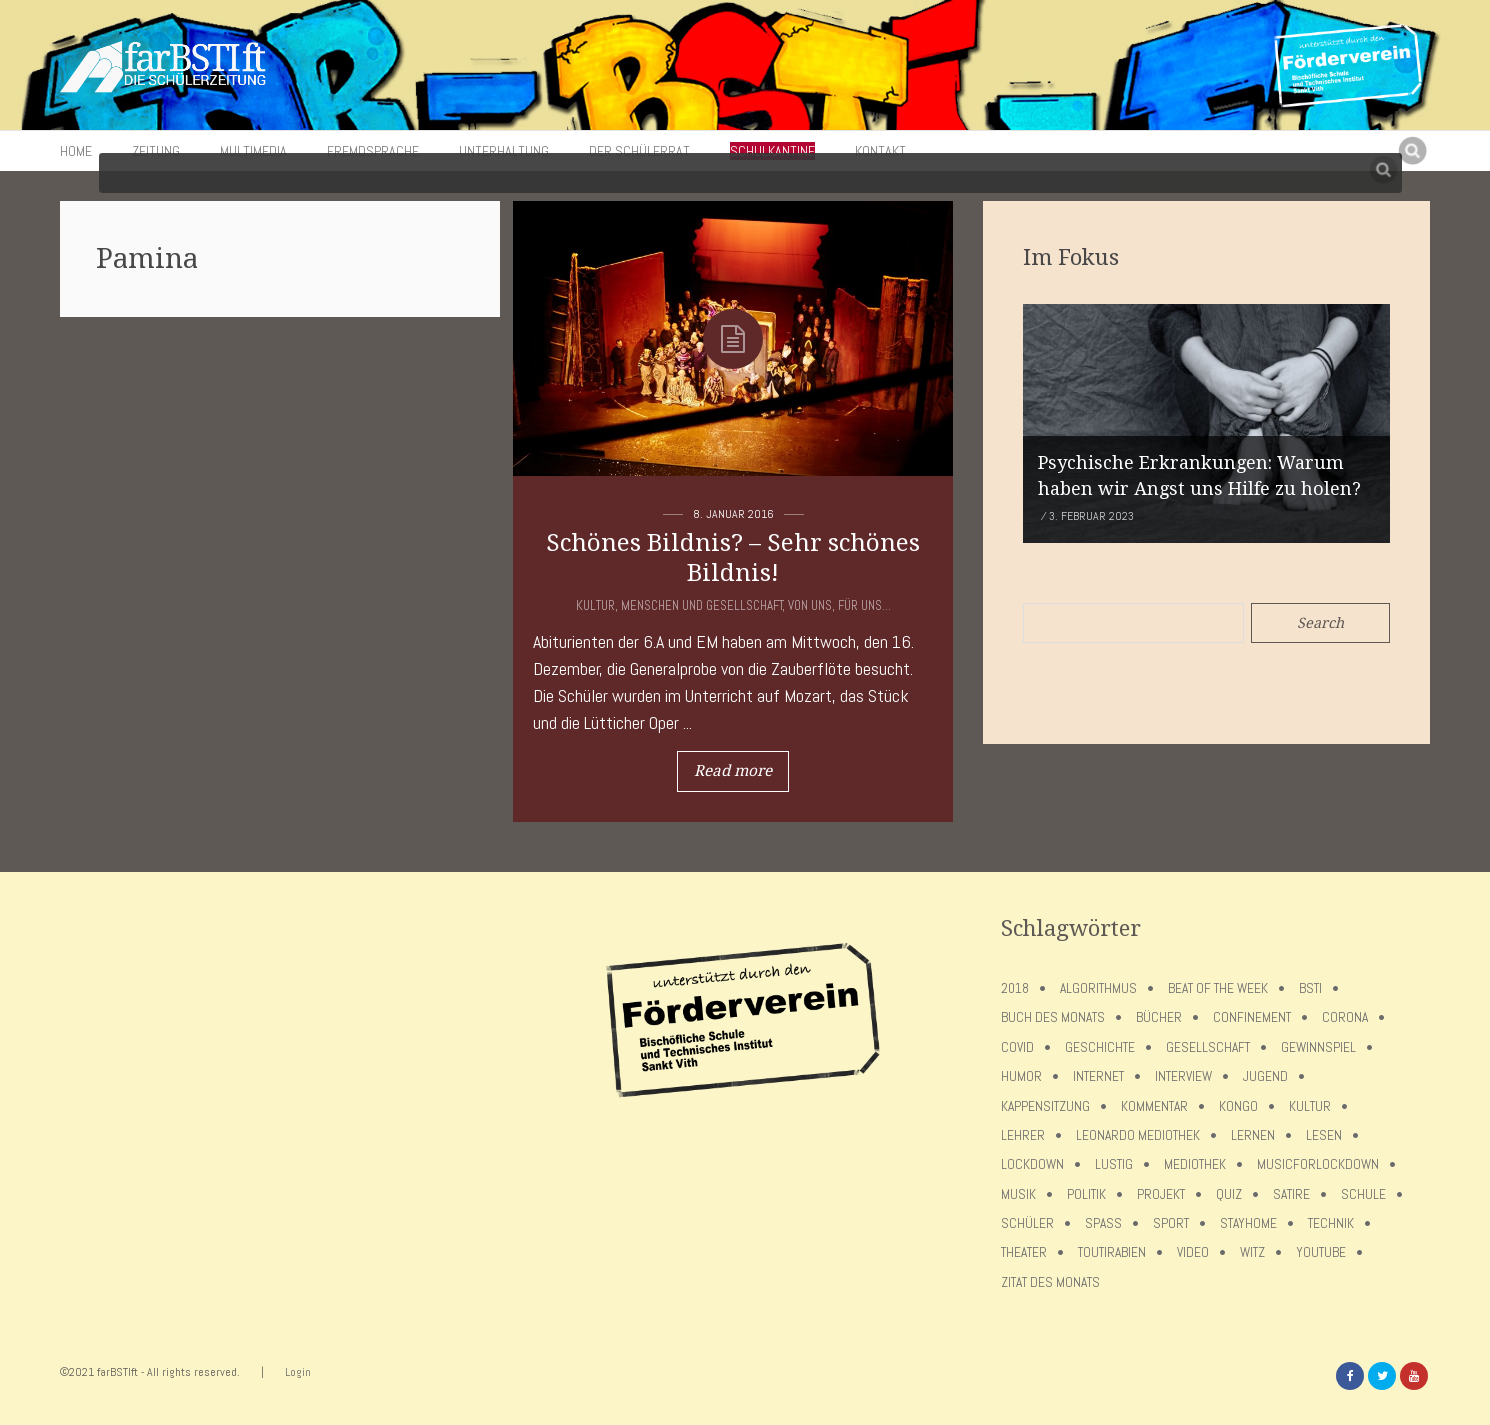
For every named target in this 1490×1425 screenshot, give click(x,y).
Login (298, 1372)
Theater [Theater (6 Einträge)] (1024, 1252)
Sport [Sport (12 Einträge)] (1171, 1223)
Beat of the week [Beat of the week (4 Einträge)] (1218, 988)
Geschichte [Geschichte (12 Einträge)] (1100, 1047)
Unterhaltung (504, 151)
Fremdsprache (373, 151)
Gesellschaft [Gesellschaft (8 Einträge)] (1208, 1047)
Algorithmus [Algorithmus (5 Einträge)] (1098, 988)
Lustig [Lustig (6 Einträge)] (1114, 1164)
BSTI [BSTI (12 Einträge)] (1310, 988)
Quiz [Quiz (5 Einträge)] (1229, 1194)
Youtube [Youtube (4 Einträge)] (1321, 1252)
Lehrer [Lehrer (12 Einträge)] (1023, 1135)
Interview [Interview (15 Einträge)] (1183, 1076)
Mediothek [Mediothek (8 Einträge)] (1195, 1164)
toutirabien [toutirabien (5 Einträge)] (1112, 1252)
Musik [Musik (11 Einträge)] (1018, 1194)
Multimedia (253, 151)
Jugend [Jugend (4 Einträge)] (1265, 1076)
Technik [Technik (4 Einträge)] (1331, 1223)
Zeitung (156, 151)
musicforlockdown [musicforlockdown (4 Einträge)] (1318, 1164)
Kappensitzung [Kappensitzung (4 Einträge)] (1045, 1106)
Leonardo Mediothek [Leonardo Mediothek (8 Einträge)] (1138, 1135)
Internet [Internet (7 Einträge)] (1098, 1076)
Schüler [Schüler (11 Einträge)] (1027, 1223)
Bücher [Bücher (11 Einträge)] (1159, 1017)
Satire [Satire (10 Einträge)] (1291, 1194)
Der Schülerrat (639, 151)
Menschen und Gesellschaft (702, 605)
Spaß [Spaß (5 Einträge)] (1103, 1223)
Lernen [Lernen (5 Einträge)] (1253, 1135)
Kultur (595, 605)
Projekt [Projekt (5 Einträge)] (1161, 1194)
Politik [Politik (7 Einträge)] (1086, 1194)
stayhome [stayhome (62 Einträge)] (1248, 1223)
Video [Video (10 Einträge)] (1193, 1252)
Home (76, 151)
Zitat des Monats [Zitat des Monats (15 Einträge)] (1050, 1282)
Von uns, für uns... (839, 605)
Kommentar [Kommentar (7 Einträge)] (1154, 1106)
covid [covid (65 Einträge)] (1017, 1047)
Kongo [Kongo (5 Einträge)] (1238, 1106)
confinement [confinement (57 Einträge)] (1252, 1017)
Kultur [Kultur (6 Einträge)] (1310, 1106)
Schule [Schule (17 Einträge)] (1363, 1194)
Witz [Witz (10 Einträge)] (1252, 1252)
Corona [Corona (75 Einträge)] (1345, 1017)
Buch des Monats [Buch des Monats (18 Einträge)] (1053, 1017)
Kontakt (880, 151)
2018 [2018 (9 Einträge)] (1015, 988)
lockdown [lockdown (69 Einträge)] (1032, 1164)
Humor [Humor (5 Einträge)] (1021, 1076)
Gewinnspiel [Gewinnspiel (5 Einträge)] (1318, 1047)
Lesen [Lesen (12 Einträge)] (1324, 1135)
